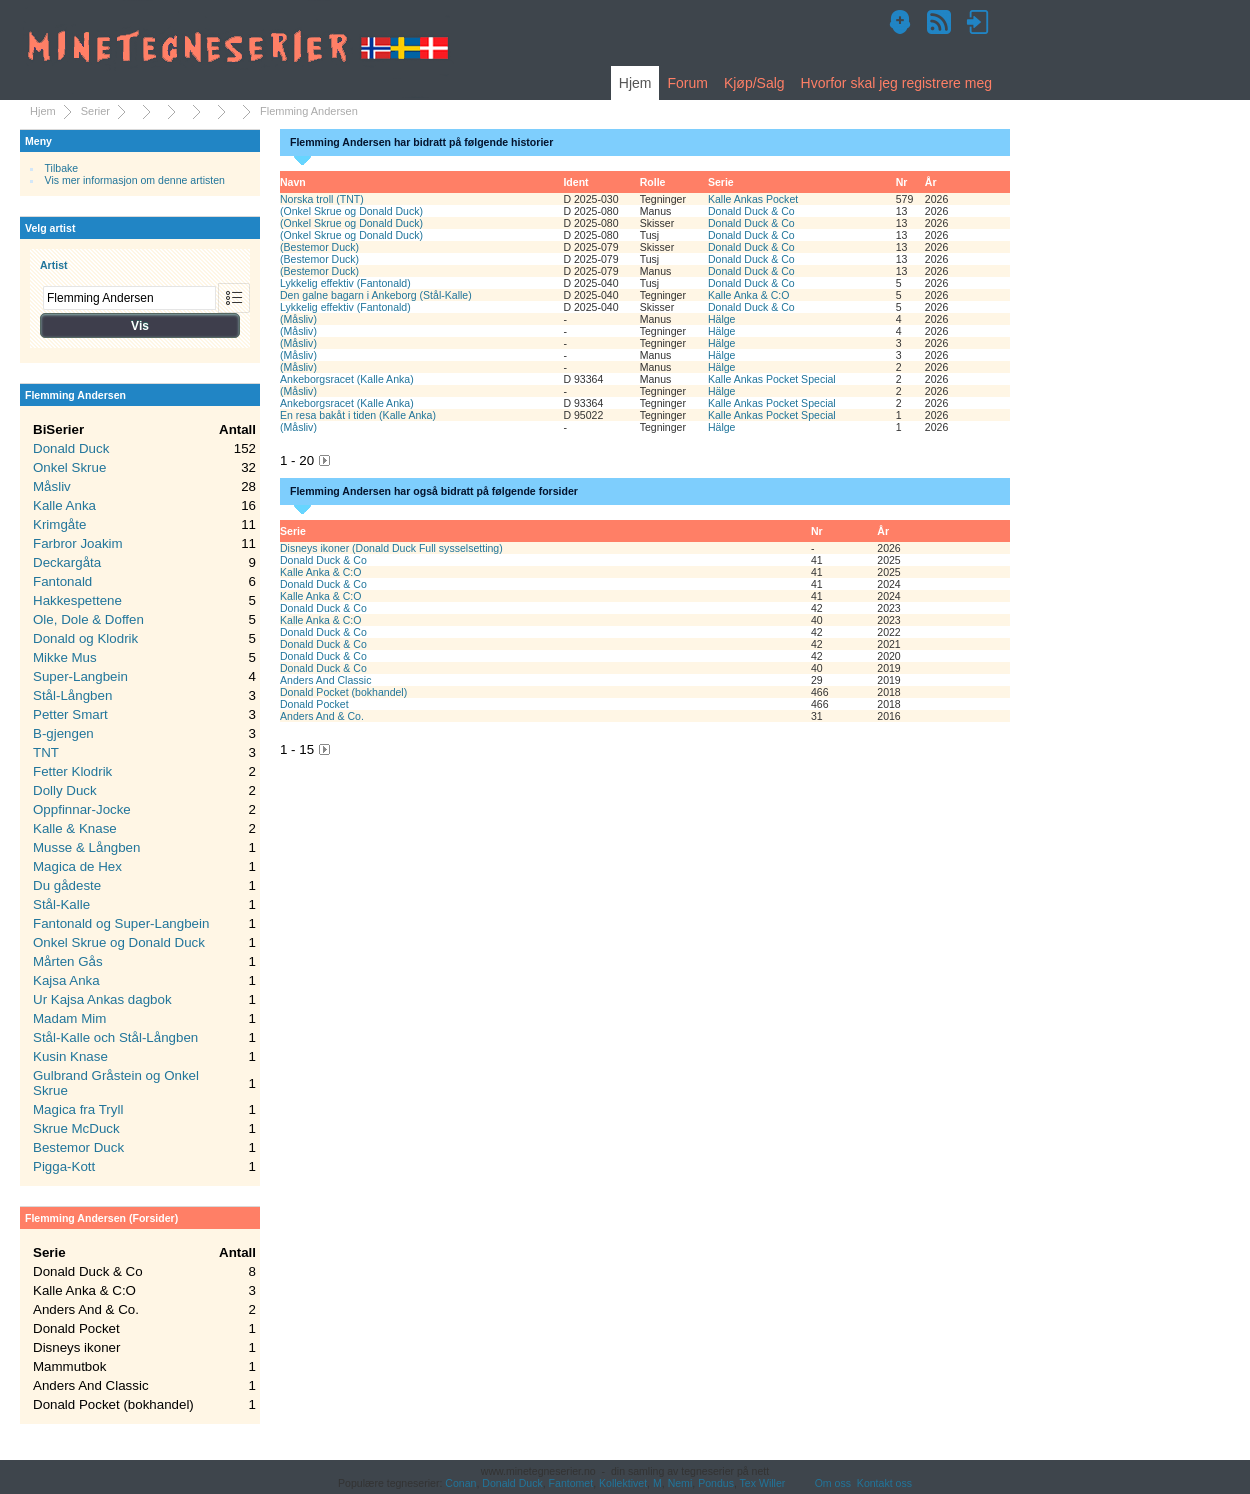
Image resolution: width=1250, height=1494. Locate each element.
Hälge (722, 319)
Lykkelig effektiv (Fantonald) (345, 283)
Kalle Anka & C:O (749, 295)
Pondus (716, 1483)
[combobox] (129, 298)
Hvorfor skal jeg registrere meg (896, 83)
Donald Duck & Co (751, 211)
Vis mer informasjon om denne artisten (135, 180)
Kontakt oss (884, 1483)
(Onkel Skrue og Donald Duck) (351, 211)
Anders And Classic (325, 680)
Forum (687, 83)
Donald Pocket (314, 704)
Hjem (635, 83)
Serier (95, 111)
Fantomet (571, 1483)
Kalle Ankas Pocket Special (772, 379)
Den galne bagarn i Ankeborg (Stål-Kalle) (376, 295)
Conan (460, 1483)
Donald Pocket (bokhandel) (343, 692)
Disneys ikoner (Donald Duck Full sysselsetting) (391, 548)
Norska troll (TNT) (322, 199)
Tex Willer (763, 1483)
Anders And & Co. (322, 716)
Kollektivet (623, 1483)
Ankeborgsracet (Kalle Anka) (347, 379)
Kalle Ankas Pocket (753, 199)
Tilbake (62, 168)
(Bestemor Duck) (319, 247)
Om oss (833, 1483)
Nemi (680, 1483)
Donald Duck (512, 1483)
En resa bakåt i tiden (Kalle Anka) (358, 415)
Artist (54, 265)
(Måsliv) (298, 319)
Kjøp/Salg (754, 83)
